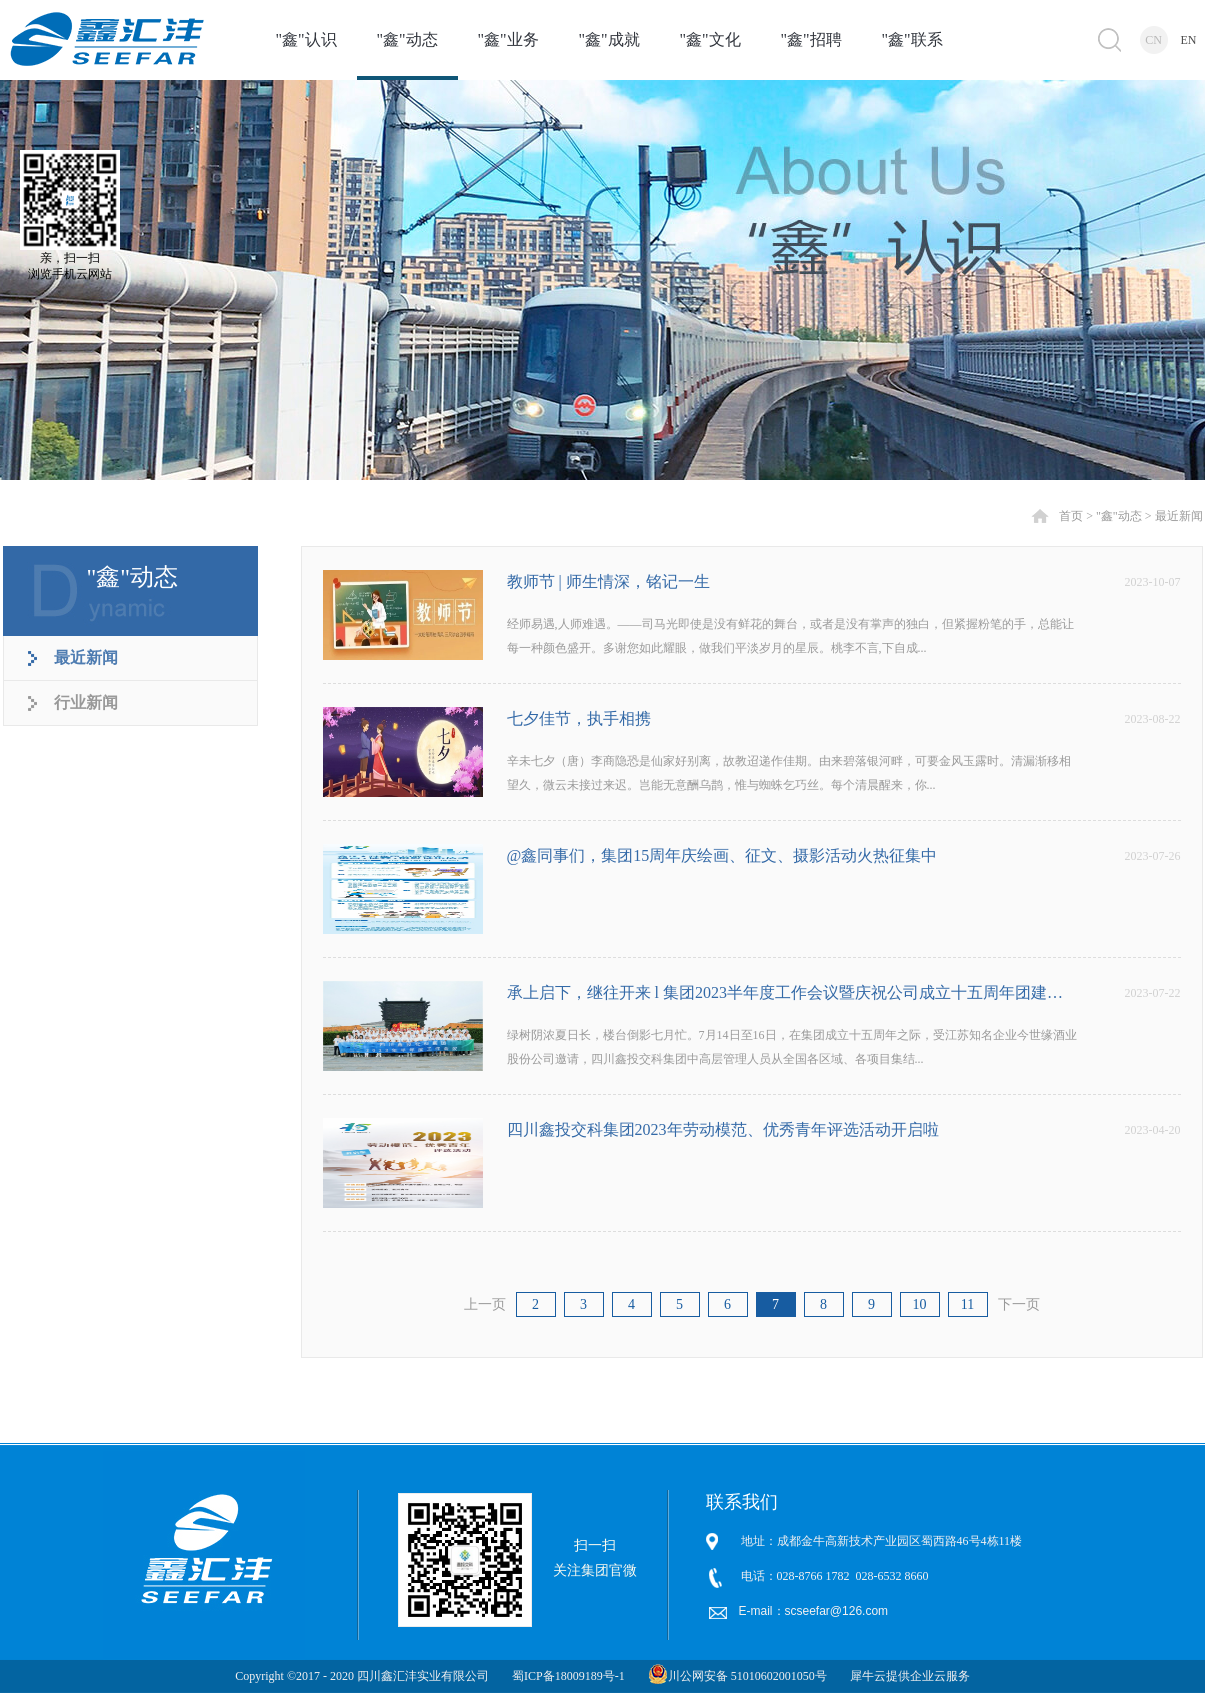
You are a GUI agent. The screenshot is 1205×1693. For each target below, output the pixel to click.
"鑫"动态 (1119, 516)
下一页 (1019, 1304)
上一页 (485, 1304)
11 (967, 1304)
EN (1189, 40)
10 (920, 1304)
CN (1153, 40)
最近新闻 (1179, 516)
